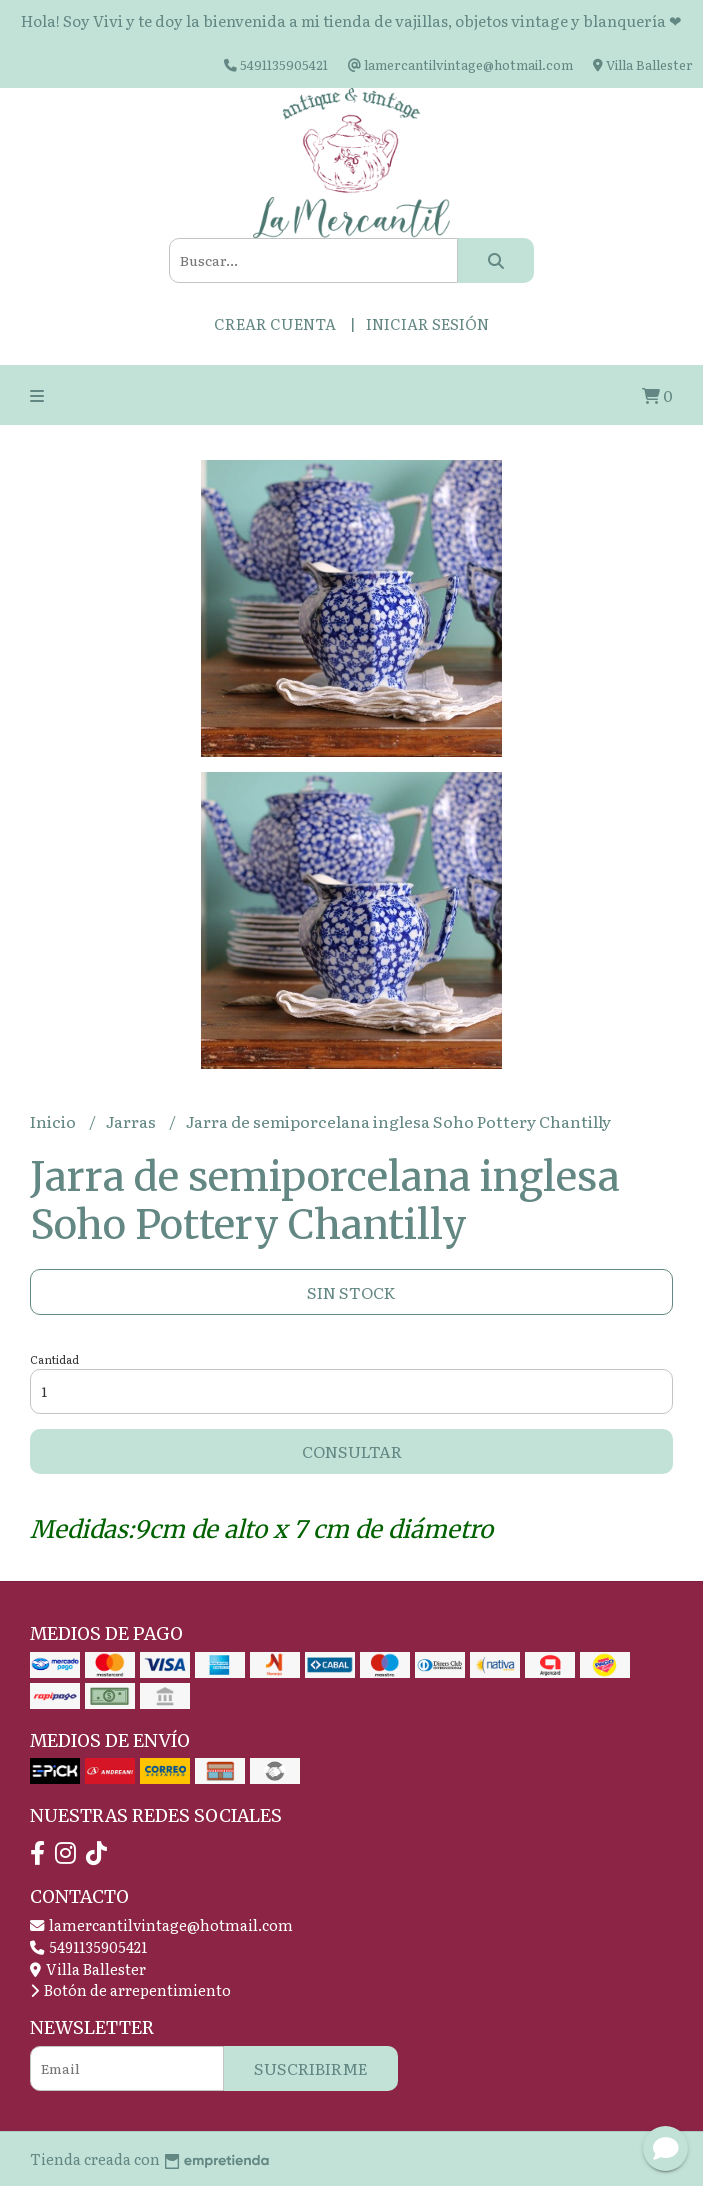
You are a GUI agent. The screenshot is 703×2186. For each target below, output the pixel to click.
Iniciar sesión (427, 323)
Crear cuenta (275, 323)
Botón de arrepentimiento (130, 1989)
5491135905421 (88, 1946)
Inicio (54, 1121)
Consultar (352, 1451)
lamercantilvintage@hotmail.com (161, 1924)
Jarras (132, 1121)
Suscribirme (311, 2068)
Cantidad (54, 1359)
